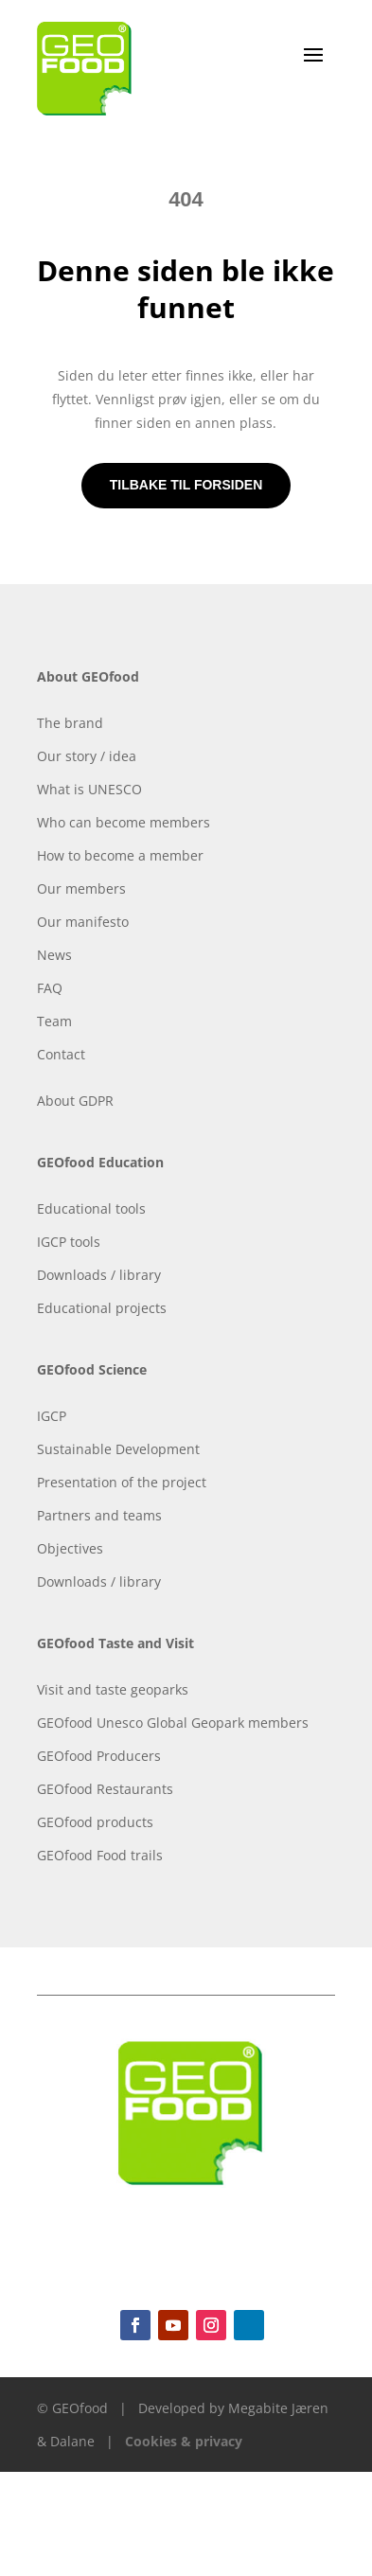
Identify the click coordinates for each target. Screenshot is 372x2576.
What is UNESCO (89, 789)
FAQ (49, 988)
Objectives (70, 1548)
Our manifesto (83, 922)
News (54, 955)
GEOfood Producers (99, 1756)
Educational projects (102, 1308)
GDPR (96, 1101)
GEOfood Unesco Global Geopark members (173, 1723)
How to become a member (120, 855)
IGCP (51, 1416)
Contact (61, 1054)
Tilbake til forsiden (186, 484)
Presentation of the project (121, 1482)
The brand (70, 723)
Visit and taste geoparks (112, 1689)
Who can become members (123, 822)
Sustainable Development (118, 1449)
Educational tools (91, 1208)
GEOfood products (95, 1822)
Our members (81, 888)
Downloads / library (99, 1275)
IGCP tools (68, 1242)
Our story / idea (86, 756)
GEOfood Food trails (100, 1855)
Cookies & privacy (183, 2441)
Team (54, 1021)
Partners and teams (99, 1515)
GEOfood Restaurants (105, 1789)
